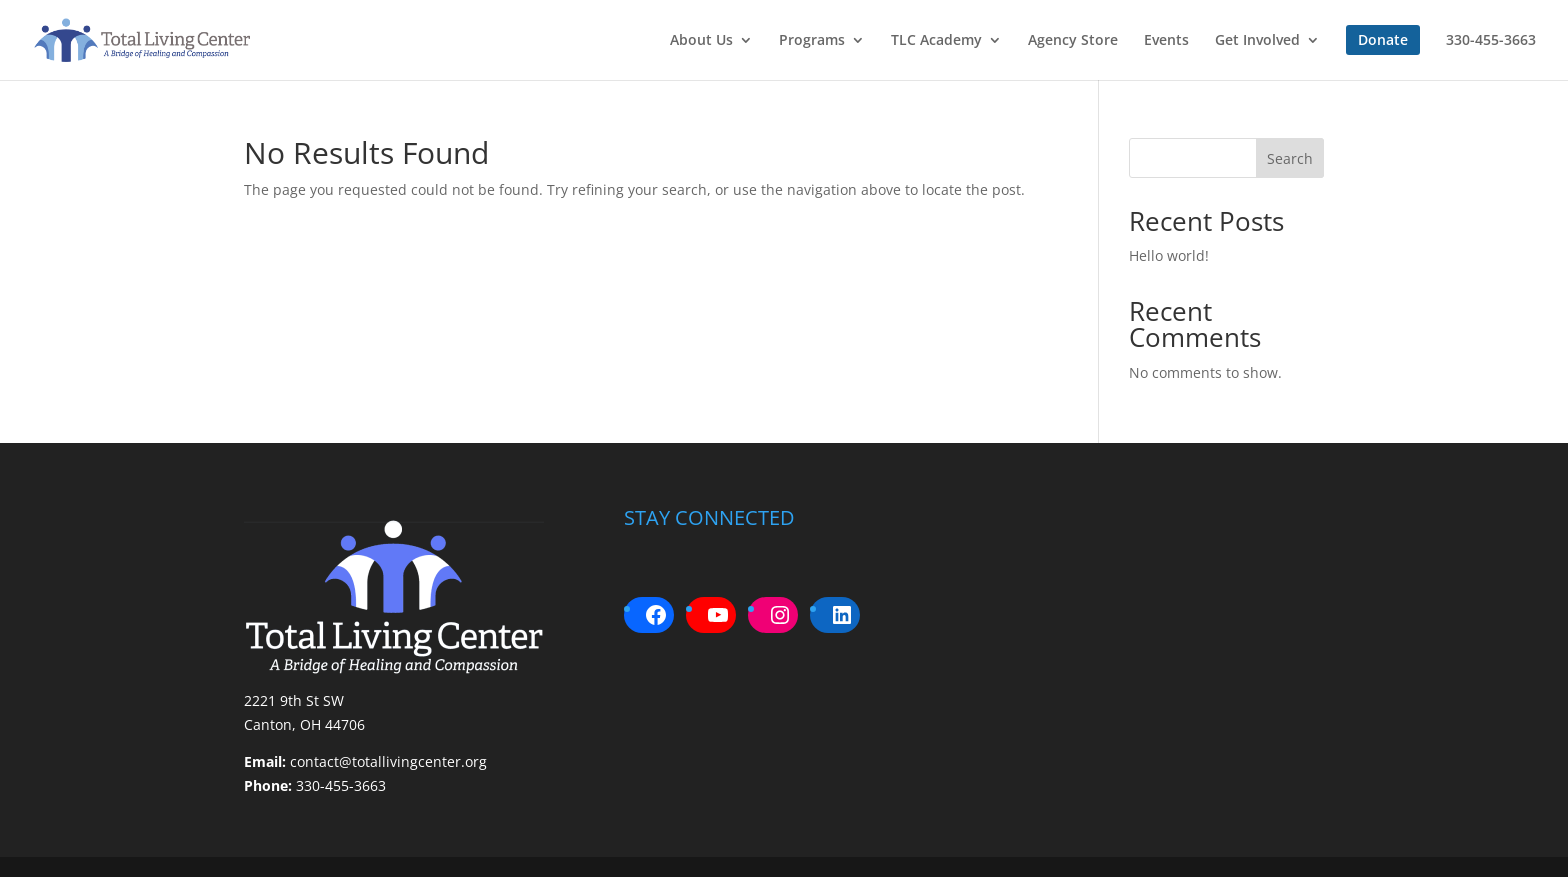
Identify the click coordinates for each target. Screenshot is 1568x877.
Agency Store (1073, 41)
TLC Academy (936, 41)
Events (1166, 41)
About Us (701, 41)
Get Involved (1257, 41)
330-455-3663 (1491, 41)
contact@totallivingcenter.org (388, 761)
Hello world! (1169, 255)
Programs (812, 41)
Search (1290, 158)
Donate (1383, 39)
